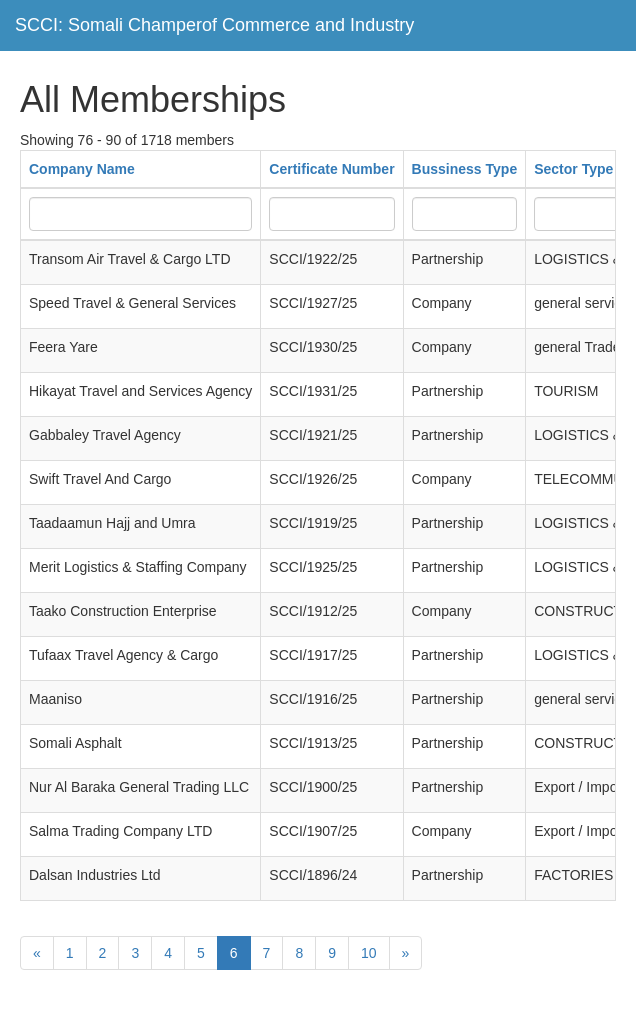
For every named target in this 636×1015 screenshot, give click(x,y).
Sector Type (573, 169)
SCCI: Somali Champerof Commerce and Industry (214, 25)
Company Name (82, 169)
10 (369, 953)
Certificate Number (331, 169)
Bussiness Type (465, 169)
